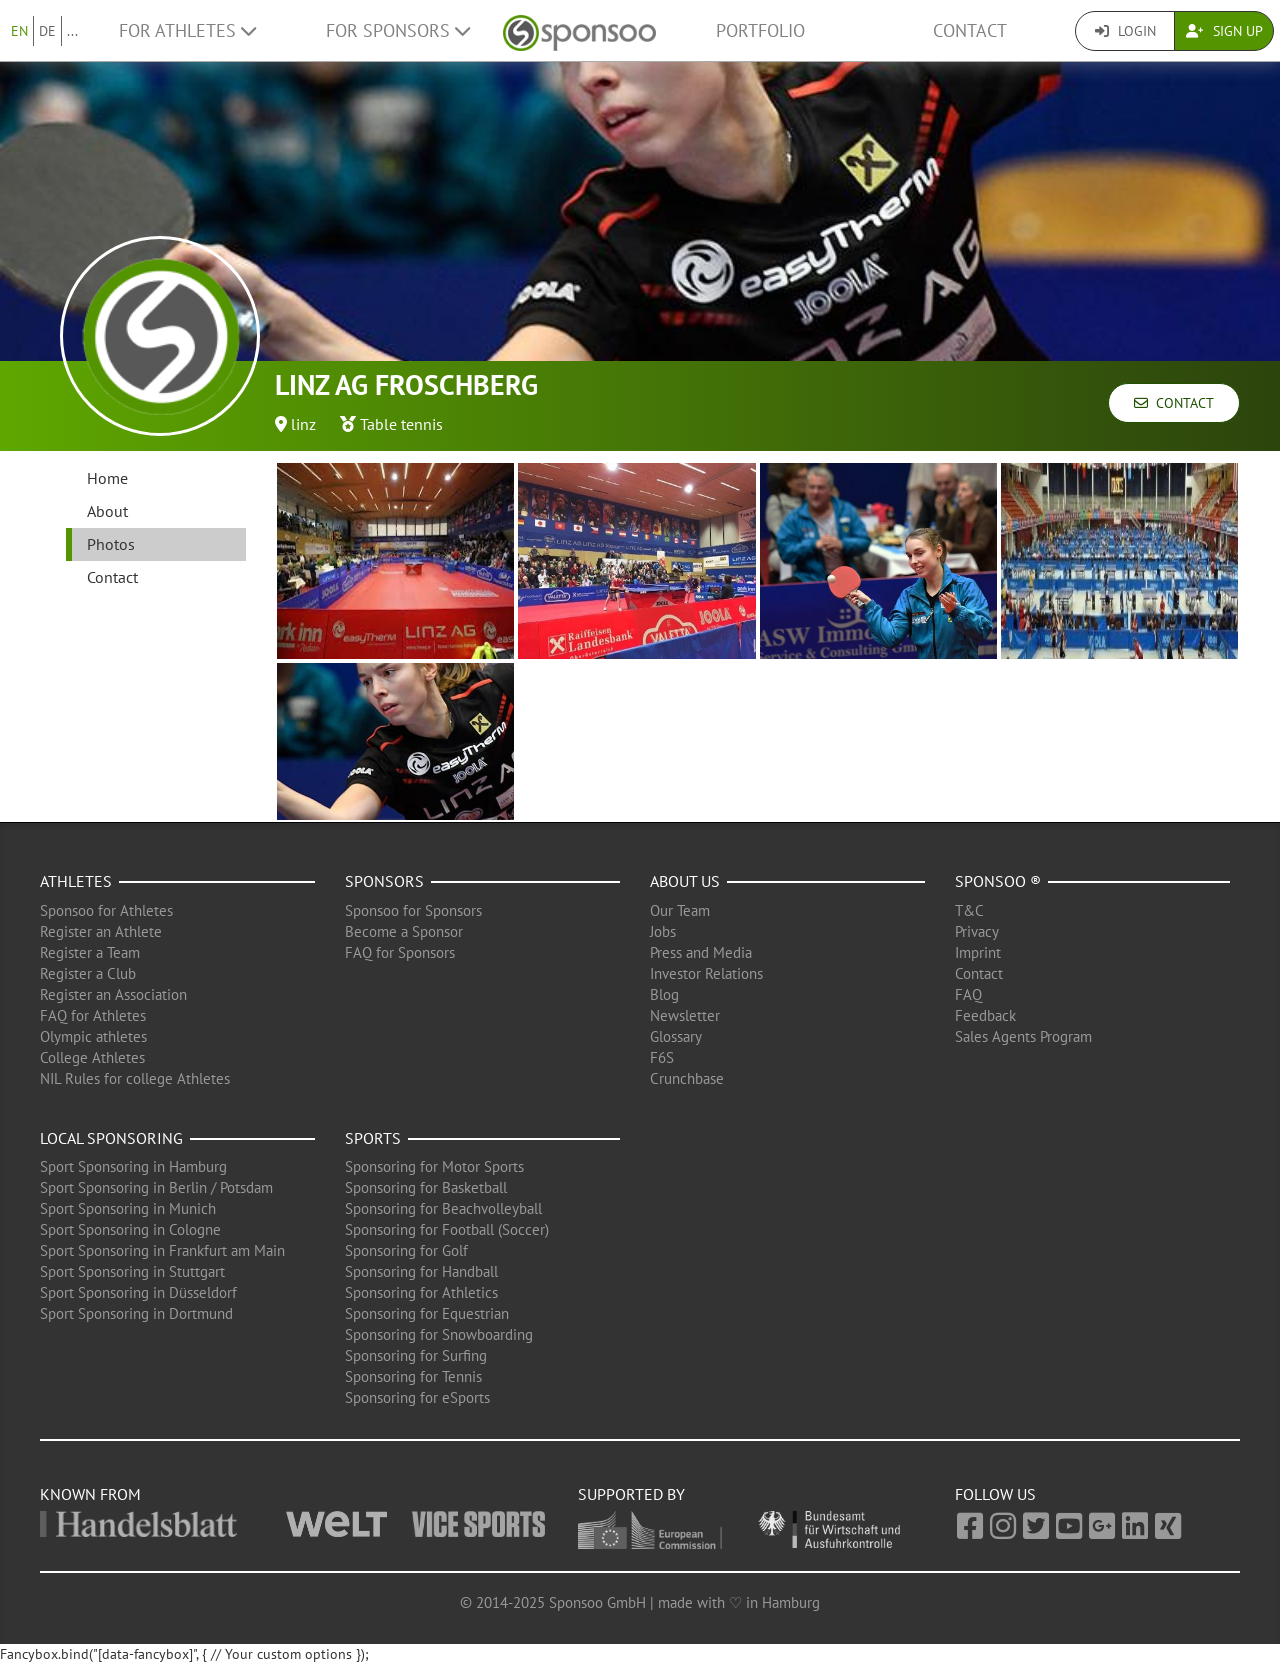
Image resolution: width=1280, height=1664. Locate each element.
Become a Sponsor (404, 931)
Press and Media (701, 952)
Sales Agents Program (1023, 1036)
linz (303, 424)
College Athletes (92, 1057)
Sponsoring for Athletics (421, 1292)
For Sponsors (398, 30)
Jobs (663, 931)
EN (19, 31)
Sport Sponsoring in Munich (128, 1208)
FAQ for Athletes (93, 1015)
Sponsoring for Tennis (413, 1376)
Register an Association (113, 994)
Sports (373, 1138)
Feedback (985, 1015)
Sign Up (1224, 31)
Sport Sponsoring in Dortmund (136, 1313)
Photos (111, 544)
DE (47, 31)
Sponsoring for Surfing (416, 1355)
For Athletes (187, 30)
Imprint (978, 952)
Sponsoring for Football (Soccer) (447, 1229)
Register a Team (90, 952)
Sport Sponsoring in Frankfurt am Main (162, 1250)
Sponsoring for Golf (406, 1250)
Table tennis (401, 424)
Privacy (977, 931)
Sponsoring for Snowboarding (439, 1334)
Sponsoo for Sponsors (413, 910)
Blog (664, 994)
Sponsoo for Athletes (106, 910)
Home (107, 478)
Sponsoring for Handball (421, 1271)
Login (1125, 31)
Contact (970, 30)
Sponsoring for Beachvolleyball (443, 1208)
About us (685, 881)
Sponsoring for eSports (417, 1397)
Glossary (676, 1036)
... (72, 31)
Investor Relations (706, 973)
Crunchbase (687, 1078)
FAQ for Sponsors (400, 952)
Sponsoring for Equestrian (427, 1313)
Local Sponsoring (111, 1138)
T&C (969, 910)
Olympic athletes (93, 1036)
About (107, 511)
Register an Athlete (101, 931)
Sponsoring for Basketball (426, 1187)
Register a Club (88, 973)
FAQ (968, 994)
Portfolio (760, 30)
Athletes (76, 881)
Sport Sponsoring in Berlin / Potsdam (156, 1187)
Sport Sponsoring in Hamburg (133, 1166)
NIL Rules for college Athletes (135, 1078)
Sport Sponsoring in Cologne (130, 1229)
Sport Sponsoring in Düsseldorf (138, 1292)
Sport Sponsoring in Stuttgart (132, 1271)
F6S (662, 1057)
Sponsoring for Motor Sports (434, 1166)
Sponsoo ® (998, 881)
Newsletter (685, 1015)
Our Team (680, 910)
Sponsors (384, 881)
